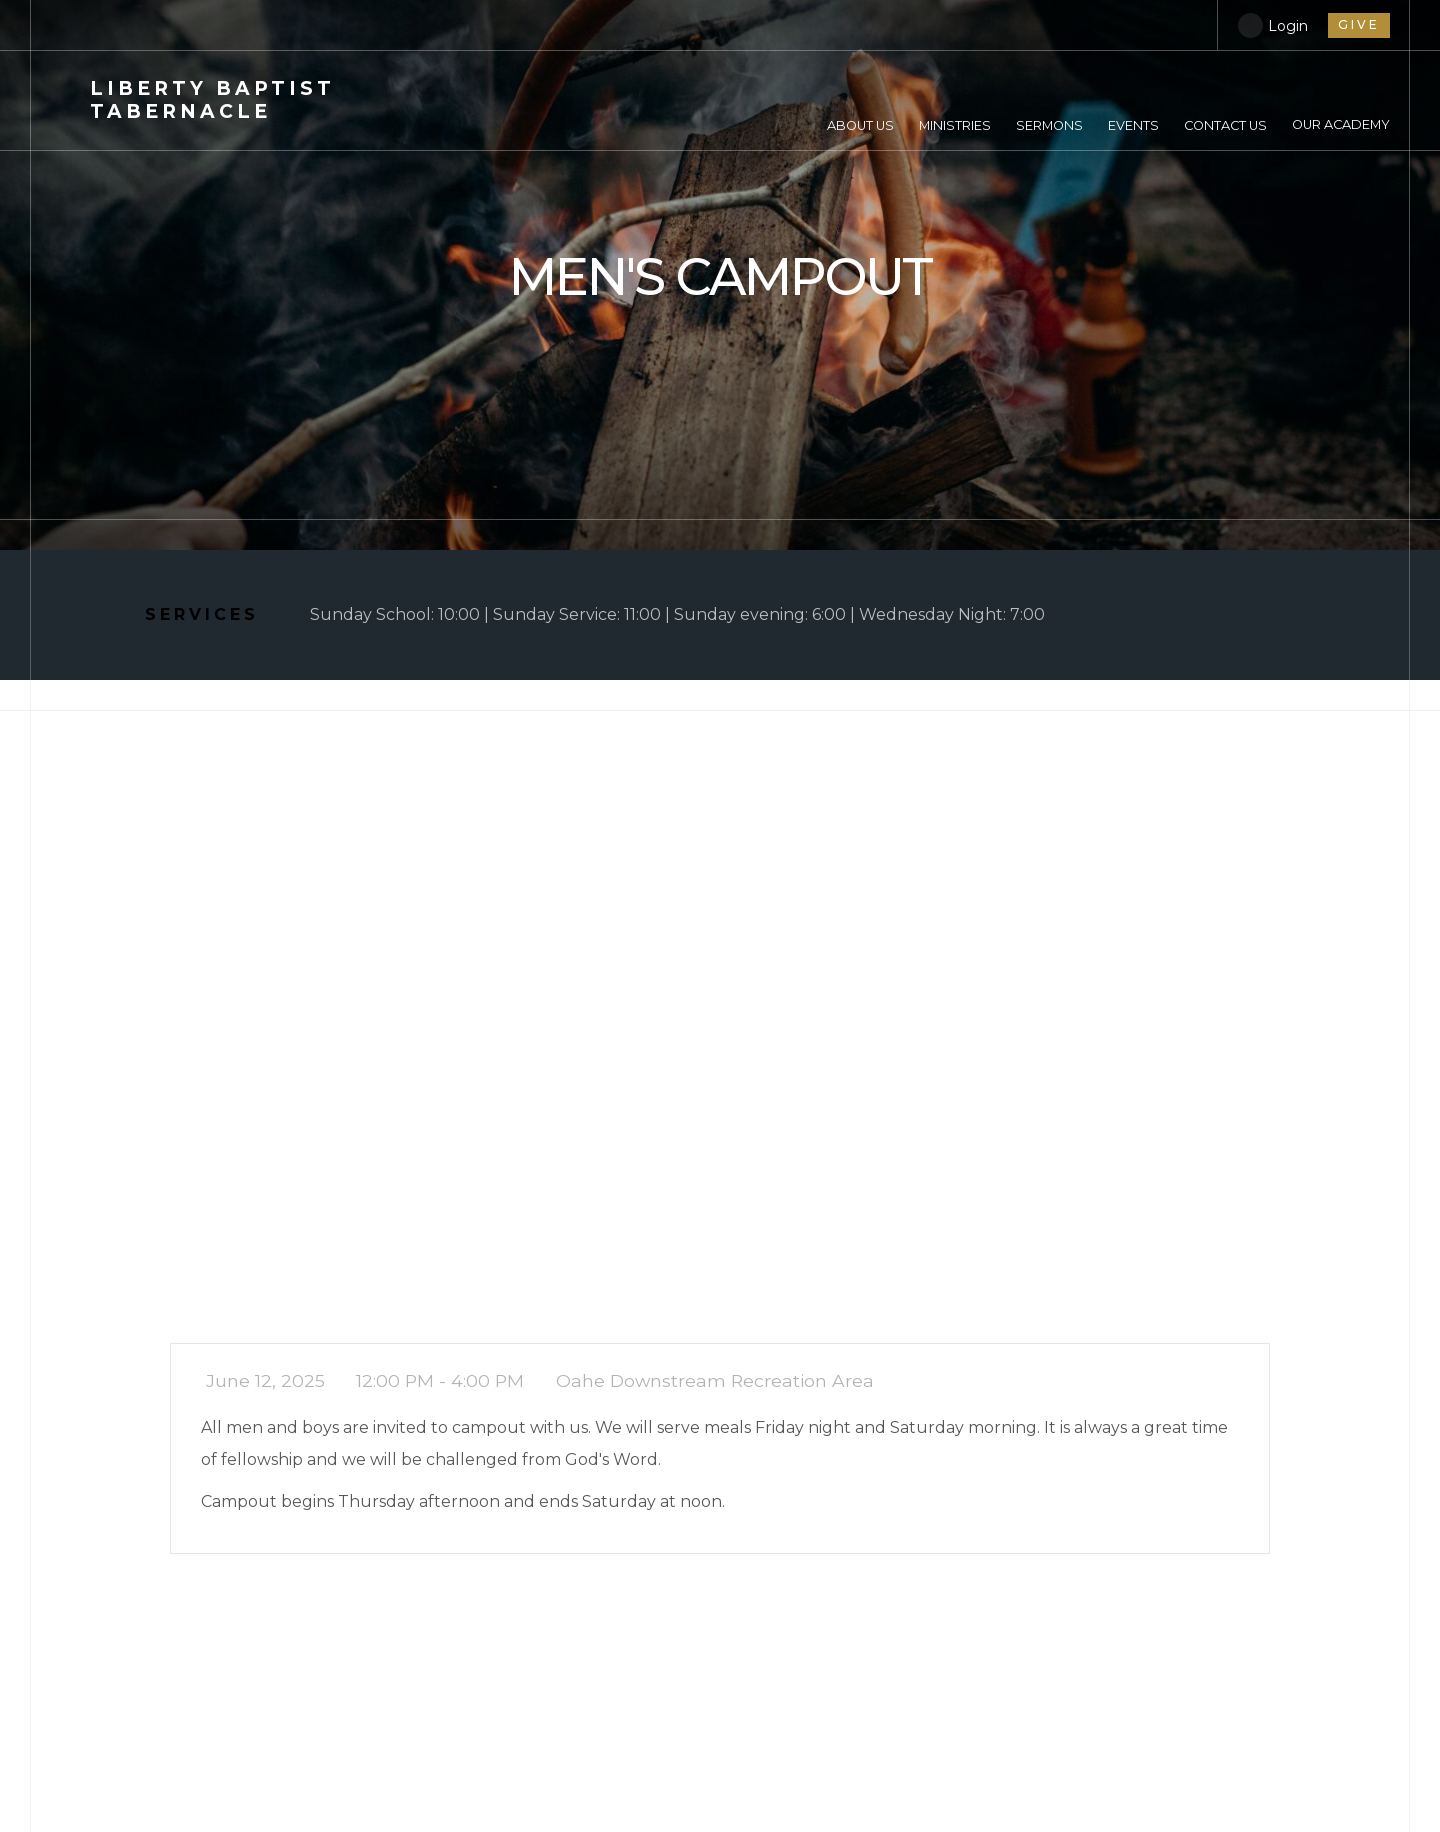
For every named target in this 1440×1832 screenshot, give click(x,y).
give (1359, 24)
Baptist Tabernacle (212, 100)
